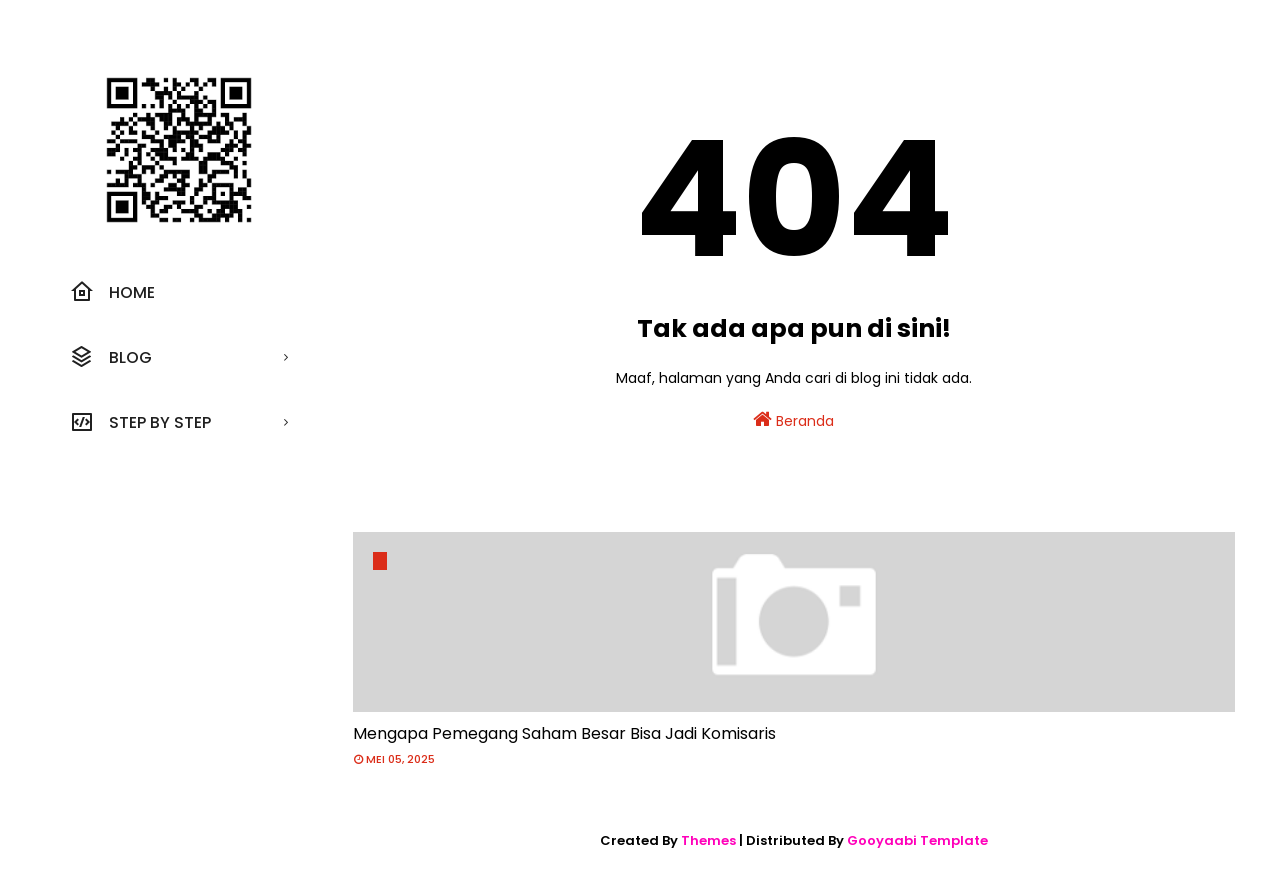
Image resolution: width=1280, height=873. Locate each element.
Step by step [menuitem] (140, 422)
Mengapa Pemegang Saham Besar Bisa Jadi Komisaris (564, 733)
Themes (708, 840)
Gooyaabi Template (917, 840)
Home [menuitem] (112, 292)
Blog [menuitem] (111, 357)
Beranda (793, 420)
